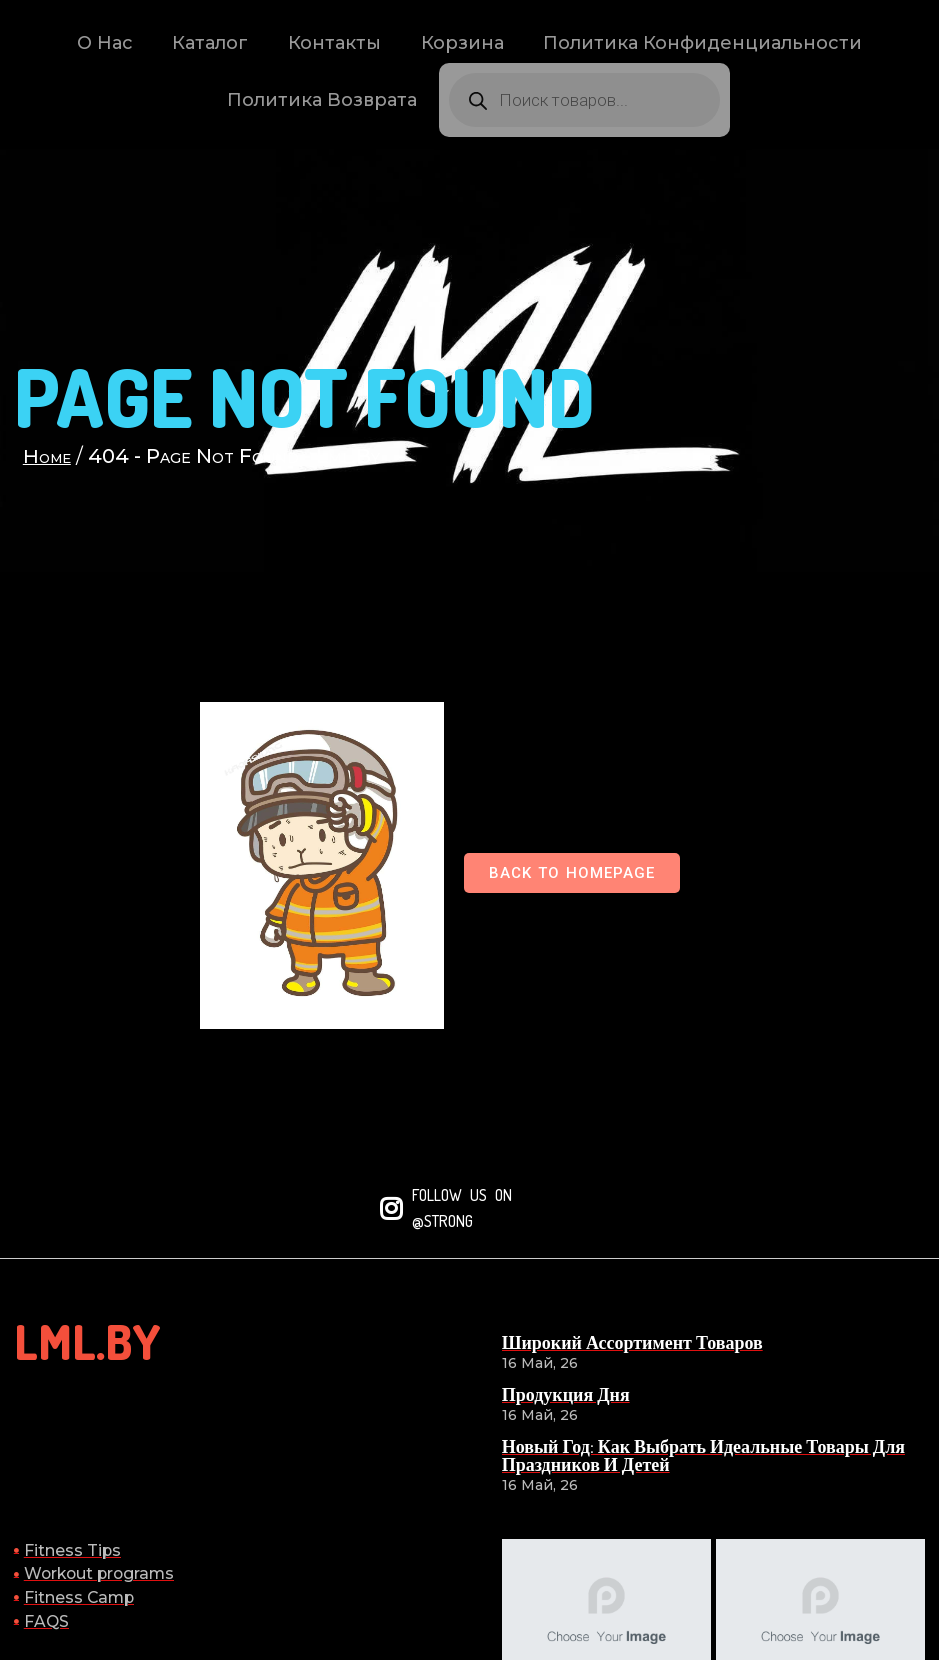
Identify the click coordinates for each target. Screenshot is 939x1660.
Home (51, 479)
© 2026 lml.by (864, 1588)
